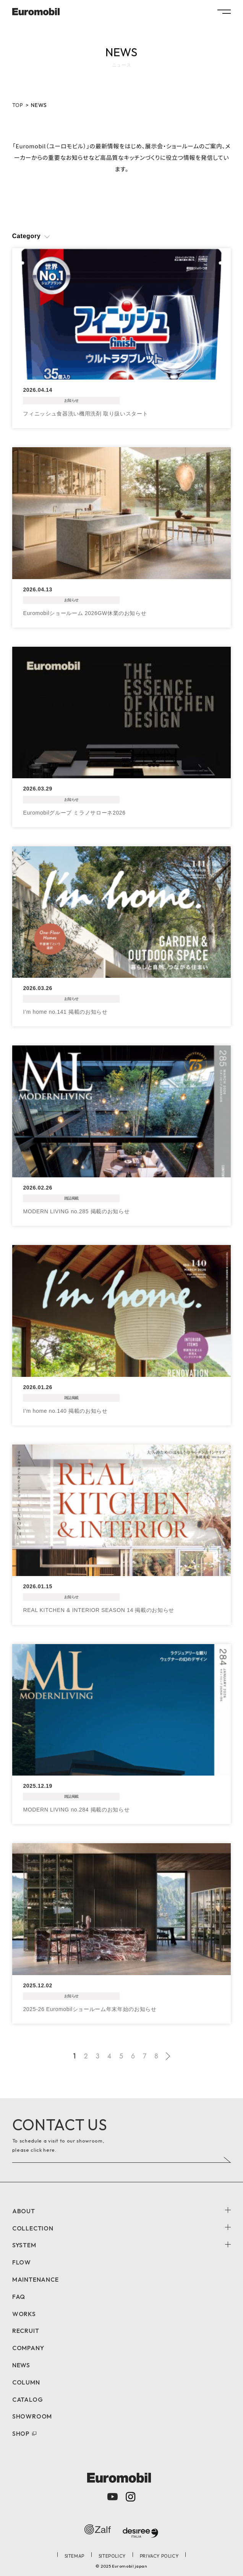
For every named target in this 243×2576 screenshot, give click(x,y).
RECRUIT (25, 2330)
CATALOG (27, 2399)
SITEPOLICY (112, 2556)
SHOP (20, 2433)
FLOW (21, 2262)
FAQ (18, 2296)
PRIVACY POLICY (159, 2556)
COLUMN (26, 2382)
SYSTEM (24, 2245)
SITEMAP (74, 2556)
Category (26, 236)
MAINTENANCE (35, 2279)
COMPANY (28, 2348)
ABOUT (23, 2211)
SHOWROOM (32, 2416)
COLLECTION (32, 2228)
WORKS (24, 2314)
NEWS (21, 2365)
